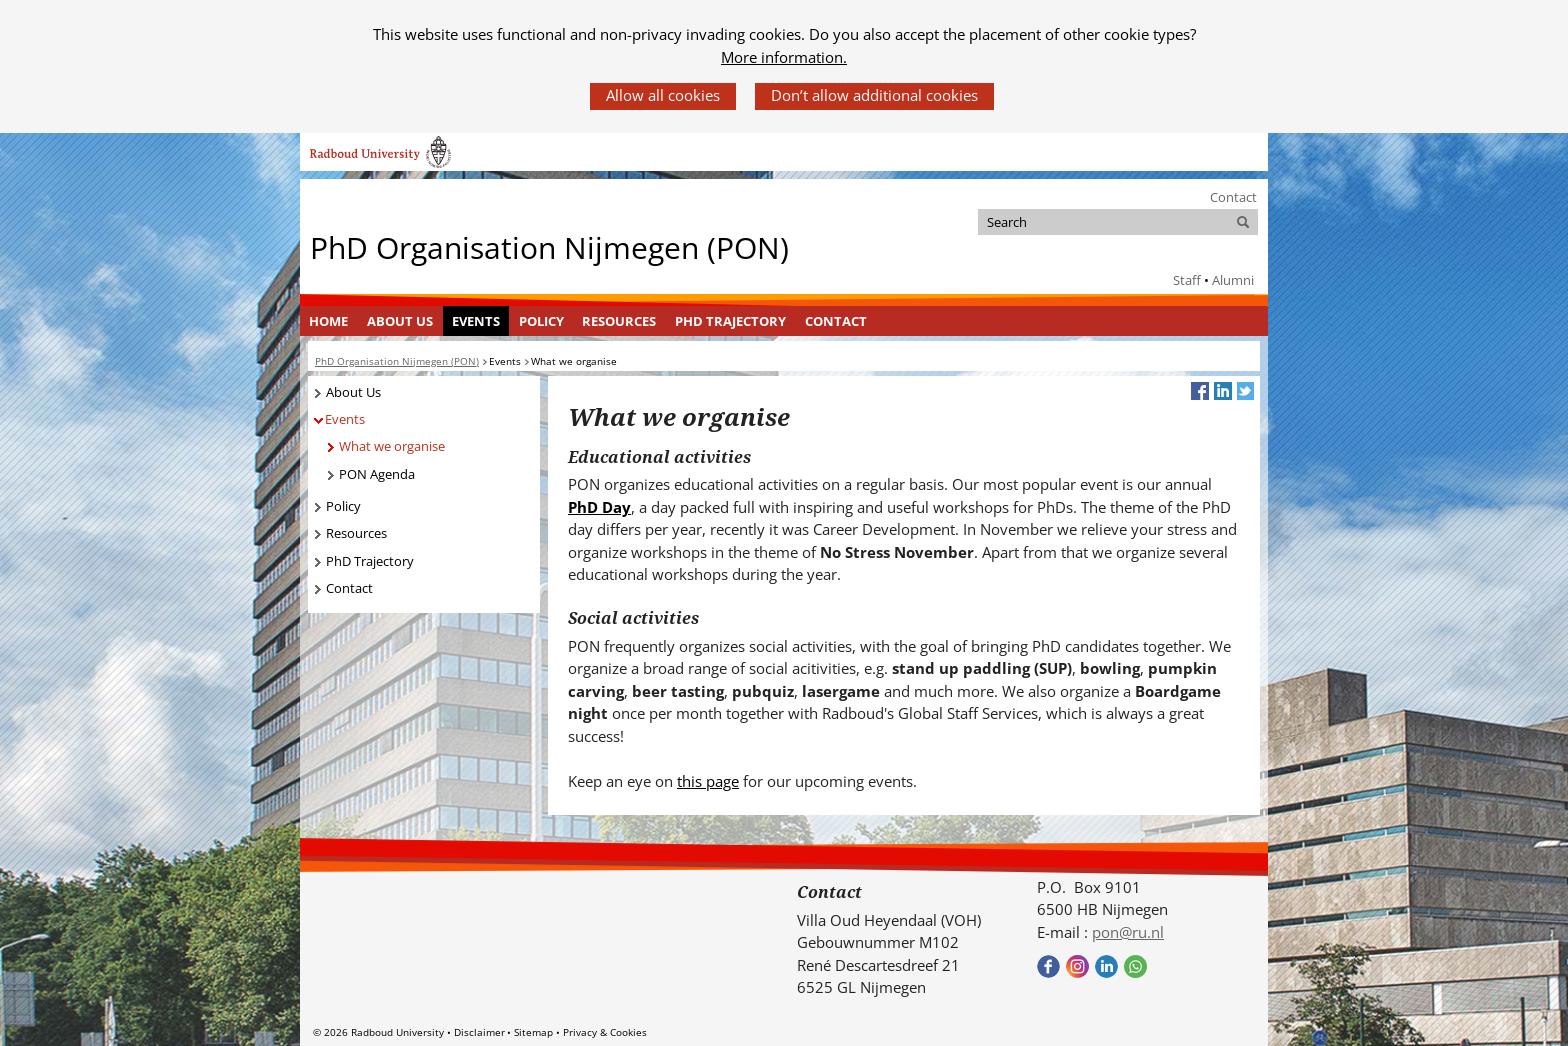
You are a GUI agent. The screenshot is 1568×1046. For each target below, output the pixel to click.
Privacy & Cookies (605, 1032)
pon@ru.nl (1128, 932)
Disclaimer (479, 1032)
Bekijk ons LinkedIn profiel (1106, 966)
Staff (1187, 280)
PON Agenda (377, 474)
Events (476, 321)
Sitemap (533, 1032)
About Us (400, 321)
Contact (1233, 197)
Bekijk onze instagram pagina (1077, 966)
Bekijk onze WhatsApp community (1135, 966)
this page (708, 781)
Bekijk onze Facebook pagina (1048, 966)
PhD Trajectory (730, 321)
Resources (619, 321)
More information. (784, 57)
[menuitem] (329, 321)
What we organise (392, 446)
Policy (541, 321)
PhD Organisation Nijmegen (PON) (549, 247)
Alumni (1233, 280)
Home (328, 321)
